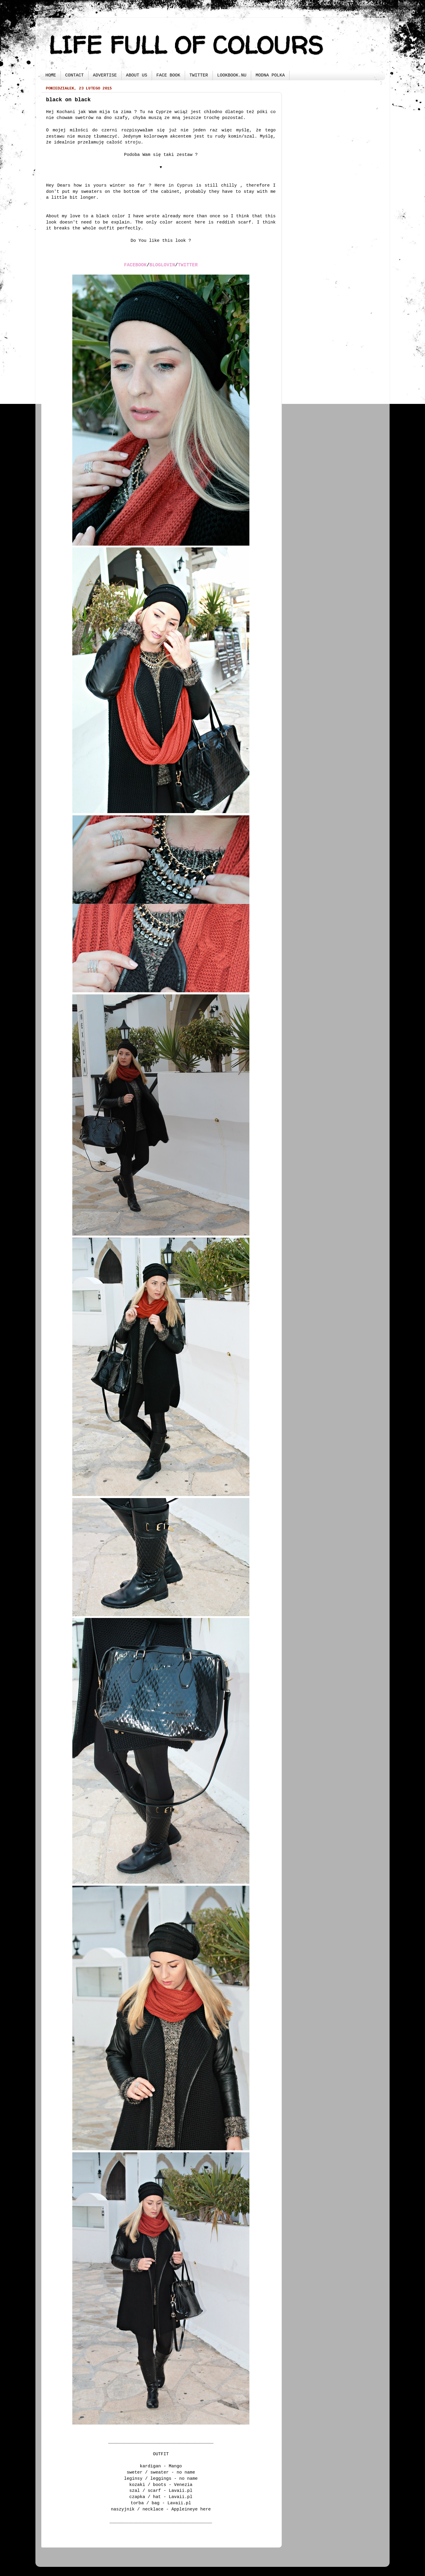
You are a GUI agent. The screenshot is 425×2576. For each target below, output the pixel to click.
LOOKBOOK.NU (231, 75)
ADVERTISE (105, 75)
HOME (50, 75)
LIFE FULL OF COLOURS (186, 45)
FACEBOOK (135, 265)
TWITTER (198, 75)
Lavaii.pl (180, 2490)
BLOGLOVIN (162, 265)
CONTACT (74, 75)
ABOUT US (136, 75)
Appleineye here (191, 2509)
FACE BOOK (168, 75)
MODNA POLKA (270, 75)
